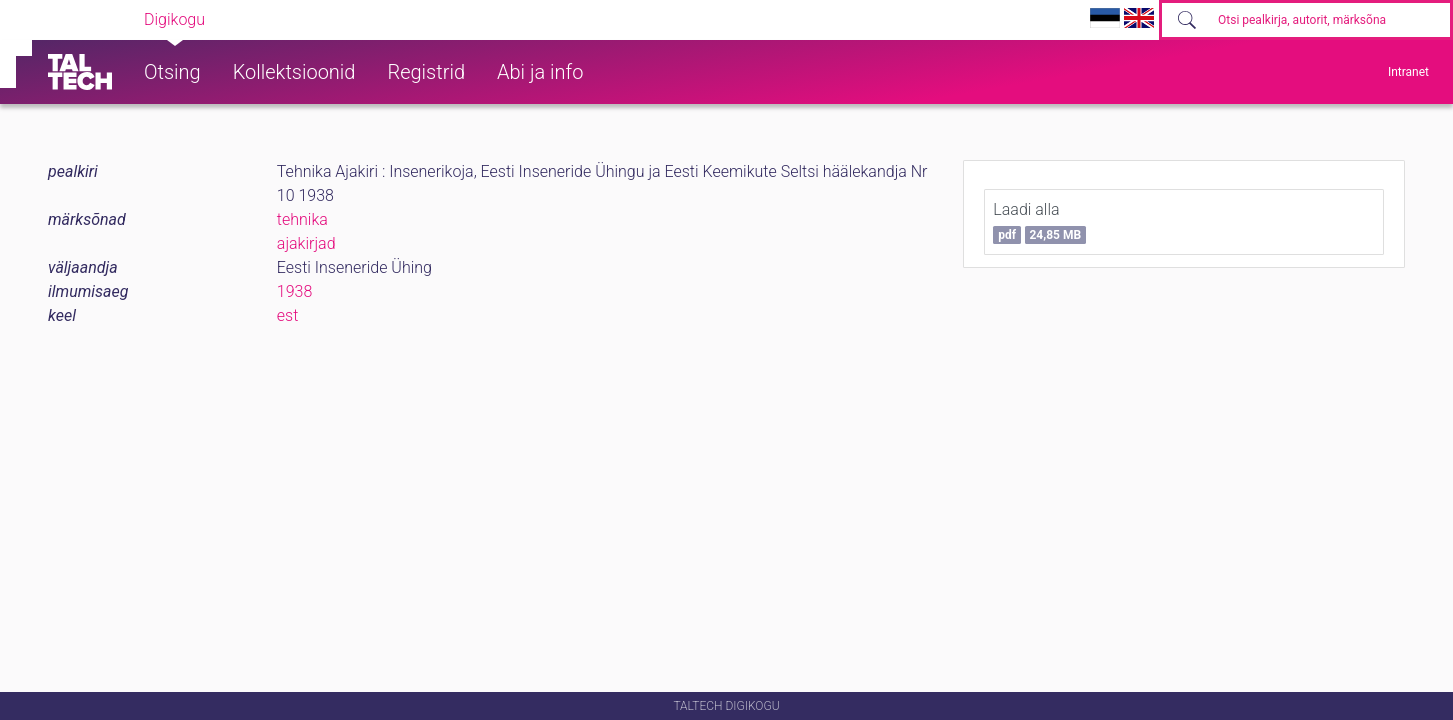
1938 (295, 291)
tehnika (302, 219)
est (288, 315)
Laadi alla (1039, 222)
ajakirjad (306, 243)
